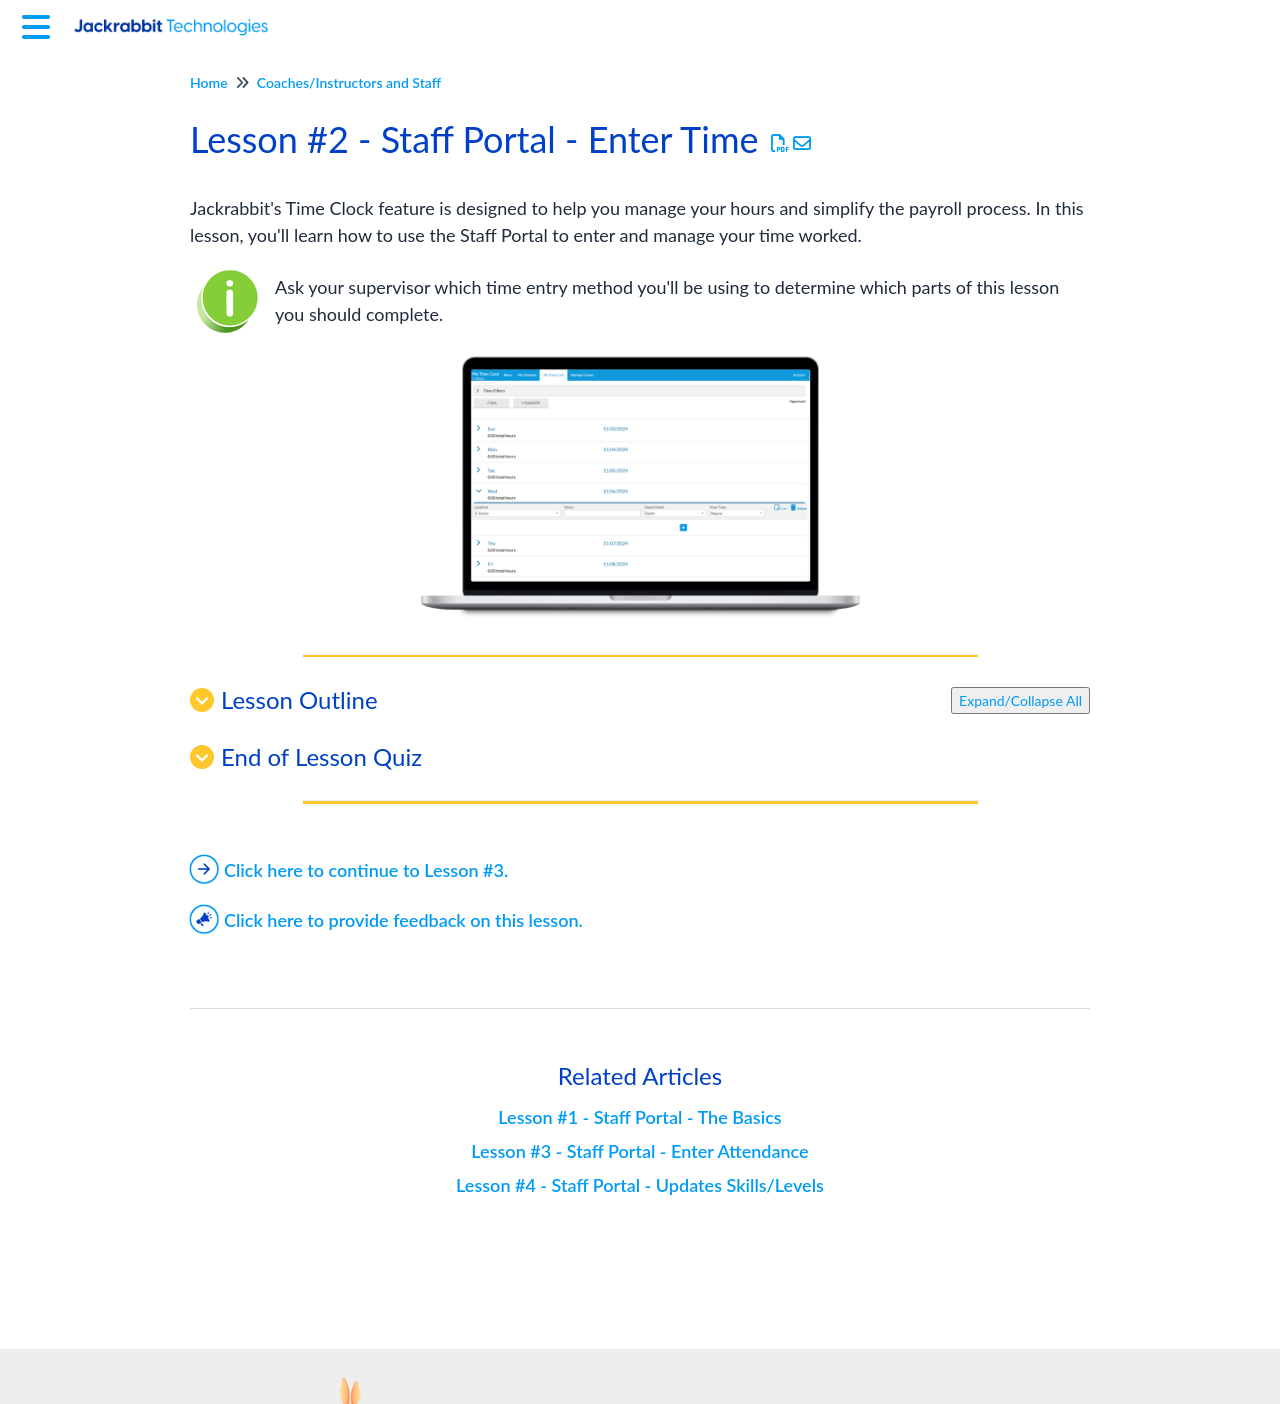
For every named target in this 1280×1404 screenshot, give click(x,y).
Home (209, 82)
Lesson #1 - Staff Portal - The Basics (639, 1117)
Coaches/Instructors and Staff (349, 82)
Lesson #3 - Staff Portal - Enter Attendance (639, 1151)
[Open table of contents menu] (40, 24)
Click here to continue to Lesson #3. (349, 870)
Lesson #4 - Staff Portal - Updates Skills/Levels (640, 1185)
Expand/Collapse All (1020, 700)
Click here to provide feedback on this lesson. (386, 920)
